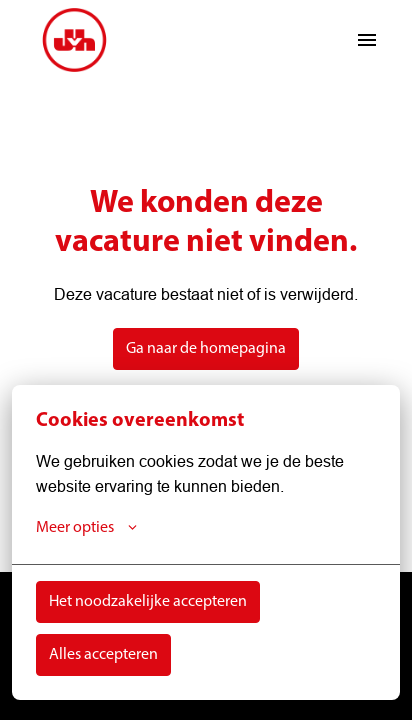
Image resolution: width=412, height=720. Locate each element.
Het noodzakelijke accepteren (148, 602)
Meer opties (86, 528)
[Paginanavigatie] (367, 40)
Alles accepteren (103, 655)
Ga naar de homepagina (206, 349)
